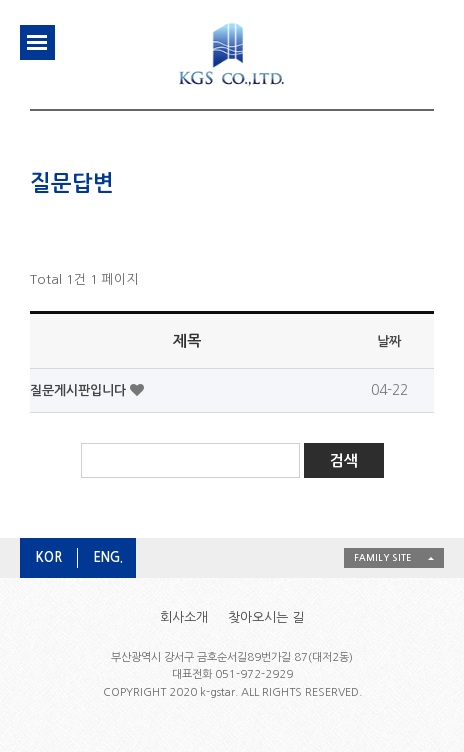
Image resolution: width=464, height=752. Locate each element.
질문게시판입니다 (80, 390)
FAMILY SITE (382, 557)
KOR (49, 557)
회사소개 (184, 617)
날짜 (389, 341)
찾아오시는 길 (266, 617)
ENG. (108, 557)
